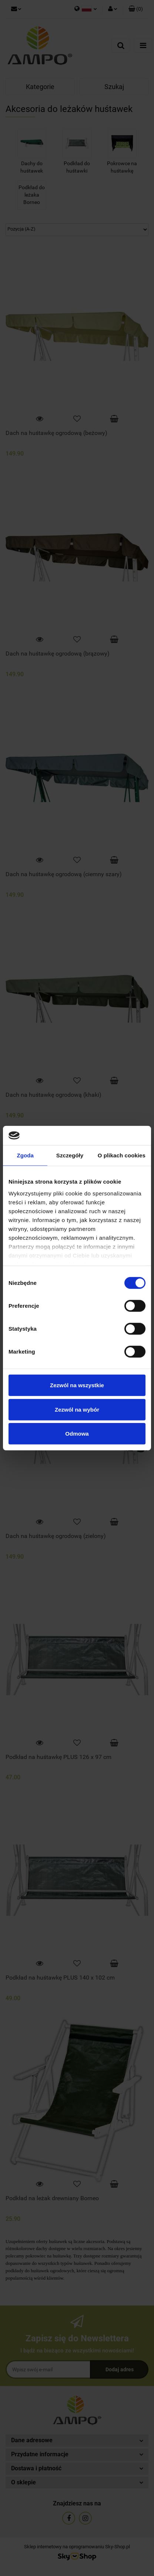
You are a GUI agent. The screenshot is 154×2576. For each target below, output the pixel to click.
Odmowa (76, 1433)
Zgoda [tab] (25, 1155)
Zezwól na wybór (77, 1409)
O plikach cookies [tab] (121, 1155)
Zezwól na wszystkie (77, 1385)
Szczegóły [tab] (69, 1155)
